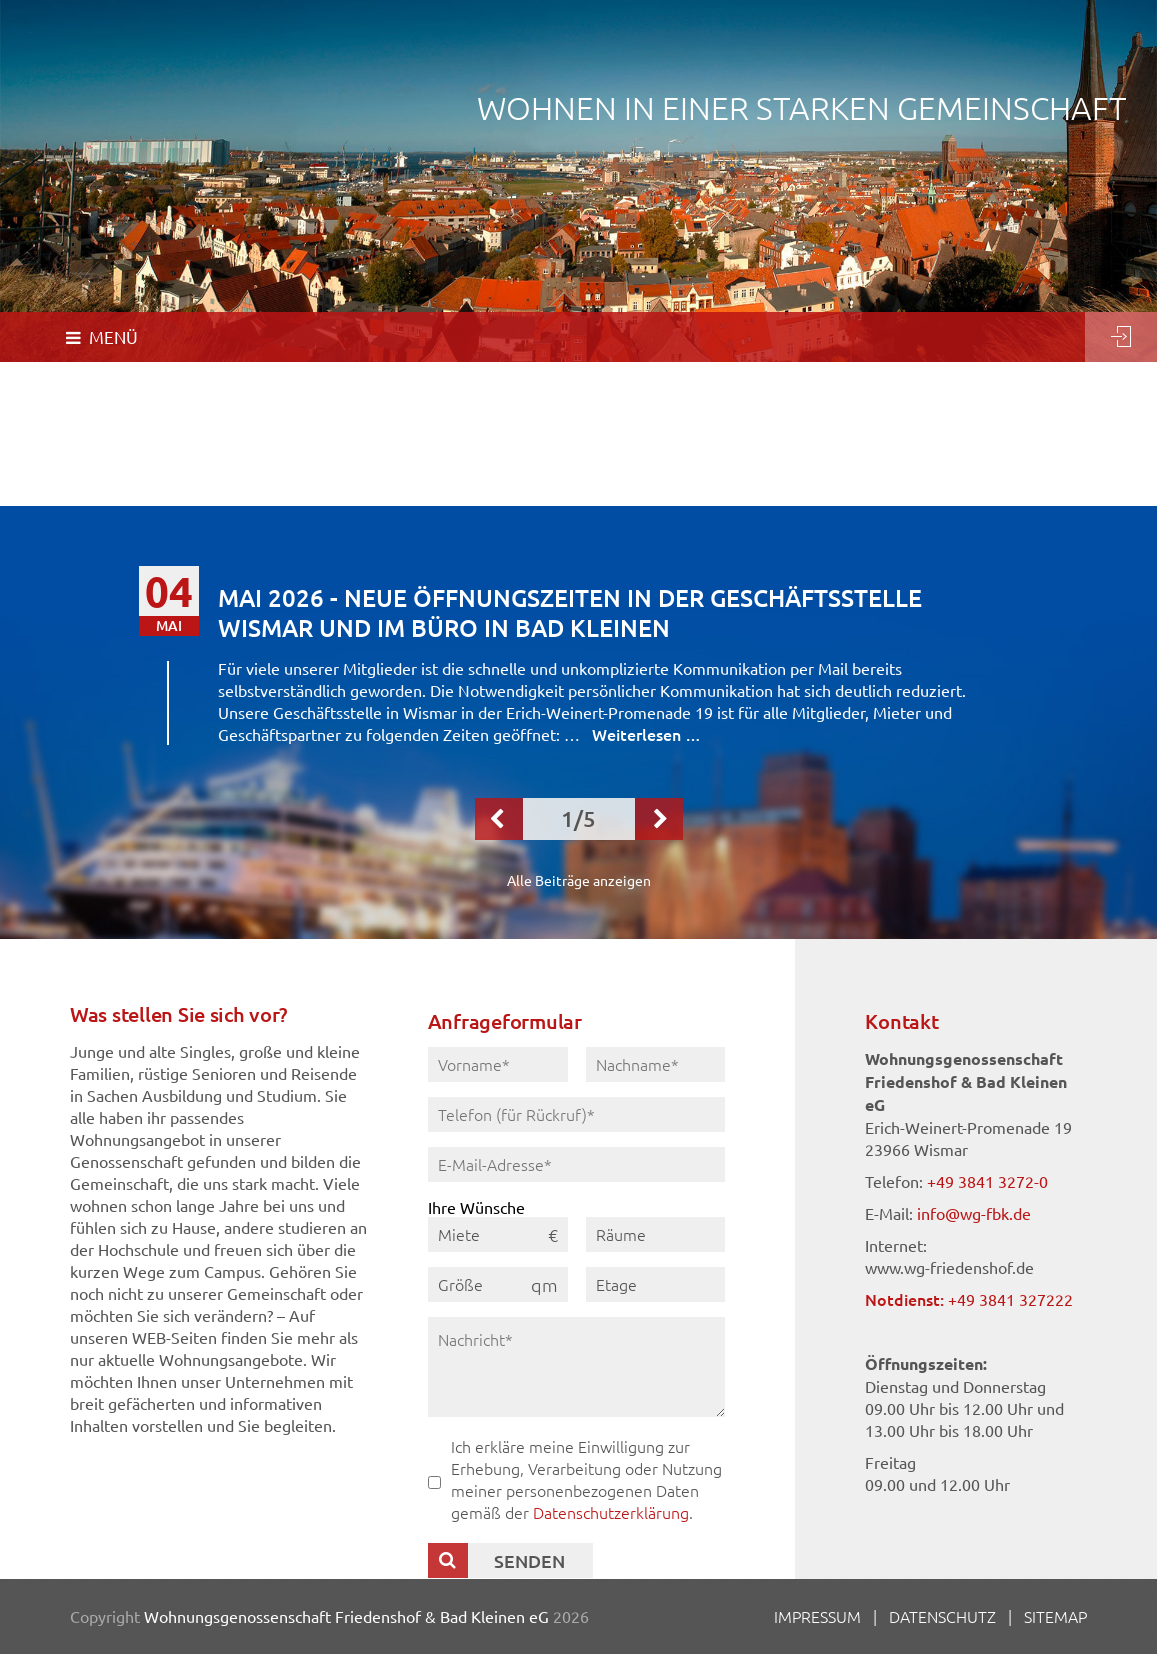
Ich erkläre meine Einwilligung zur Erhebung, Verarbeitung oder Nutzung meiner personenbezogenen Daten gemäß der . (586, 1479)
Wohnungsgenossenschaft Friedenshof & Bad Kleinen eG (346, 1616)
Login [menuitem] (1121, 337)
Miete (459, 1234)
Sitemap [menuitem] (1055, 1616)
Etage (616, 1284)
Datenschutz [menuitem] (942, 1616)
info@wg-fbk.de (974, 1213)
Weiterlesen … (646, 734)
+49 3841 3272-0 (987, 1181)
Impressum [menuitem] (817, 1616)
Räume (621, 1234)
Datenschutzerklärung (611, 1512)
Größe (460, 1284)
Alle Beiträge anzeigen (579, 880)
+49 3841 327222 (1010, 1299)
